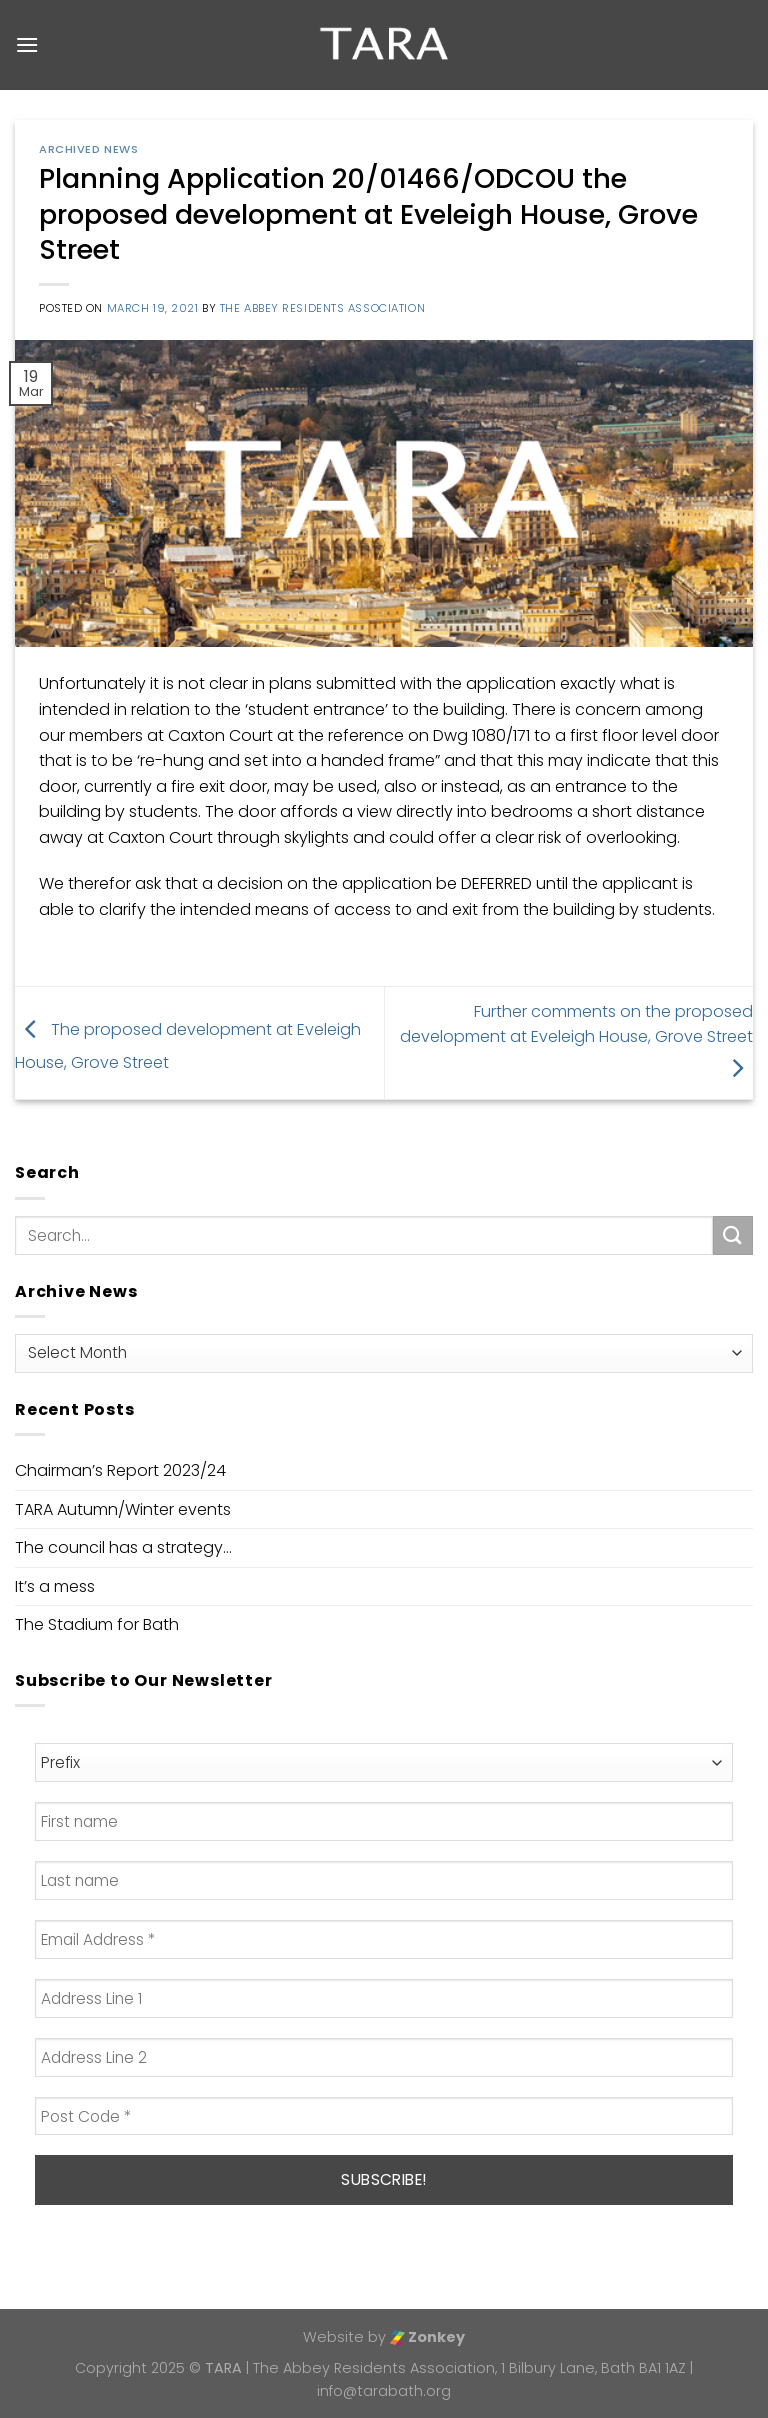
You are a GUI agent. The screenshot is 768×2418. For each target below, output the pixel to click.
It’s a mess (55, 1586)
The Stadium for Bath (97, 1624)
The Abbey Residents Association (322, 308)
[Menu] (27, 44)
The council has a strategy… (123, 1547)
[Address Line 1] (384, 1998)
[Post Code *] (384, 2116)
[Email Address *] (384, 1939)
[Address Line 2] (384, 2057)
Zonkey (427, 2337)
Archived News (88, 149)
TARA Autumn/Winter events (123, 1509)
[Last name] (384, 1880)
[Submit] (733, 1235)
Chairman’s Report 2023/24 (120, 1470)
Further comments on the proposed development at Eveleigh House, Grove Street (576, 1040)
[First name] (384, 1821)
